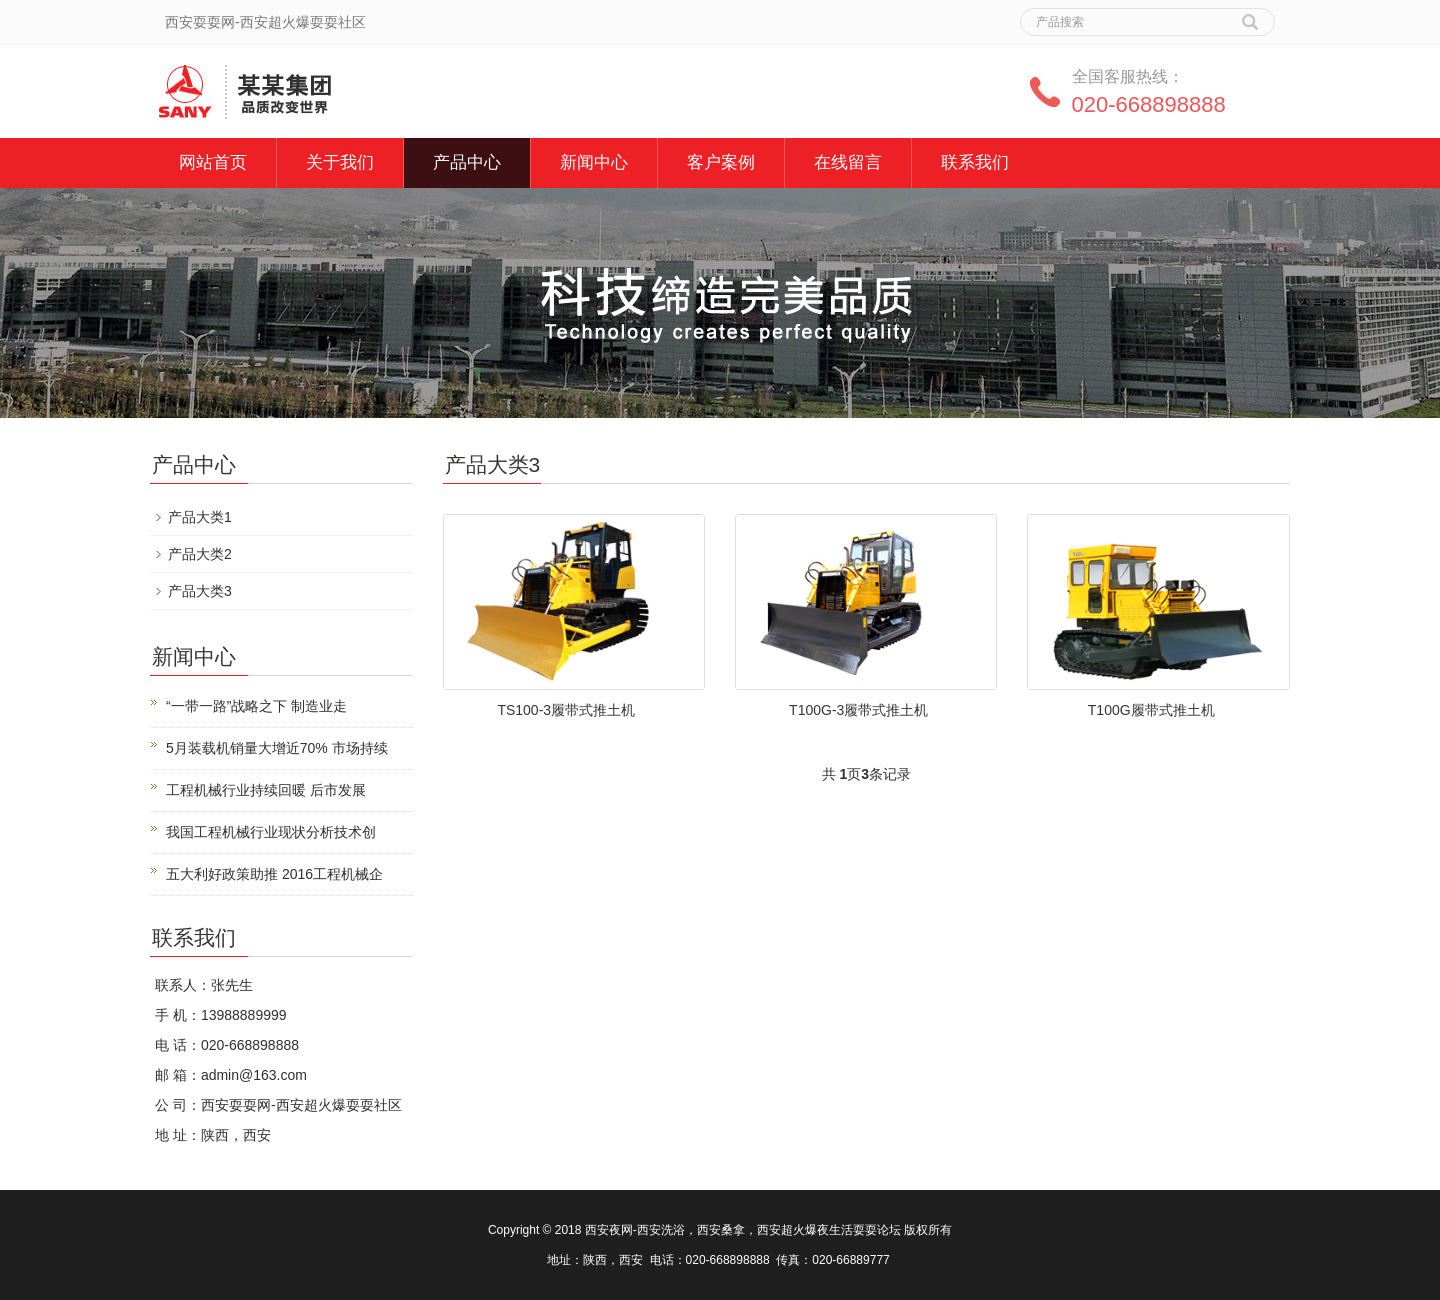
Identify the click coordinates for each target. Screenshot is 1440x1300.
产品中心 (467, 162)
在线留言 (848, 162)
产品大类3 (200, 591)
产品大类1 (200, 517)
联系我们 (975, 162)
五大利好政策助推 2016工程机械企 (274, 874)
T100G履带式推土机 (1151, 710)
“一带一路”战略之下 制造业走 (256, 706)
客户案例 (721, 162)
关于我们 (340, 162)
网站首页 (213, 162)
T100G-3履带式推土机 (858, 710)
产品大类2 (200, 554)
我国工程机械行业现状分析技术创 (271, 832)
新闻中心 (594, 162)
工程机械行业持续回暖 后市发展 (266, 790)
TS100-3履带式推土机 (566, 710)
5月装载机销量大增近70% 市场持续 (277, 748)
